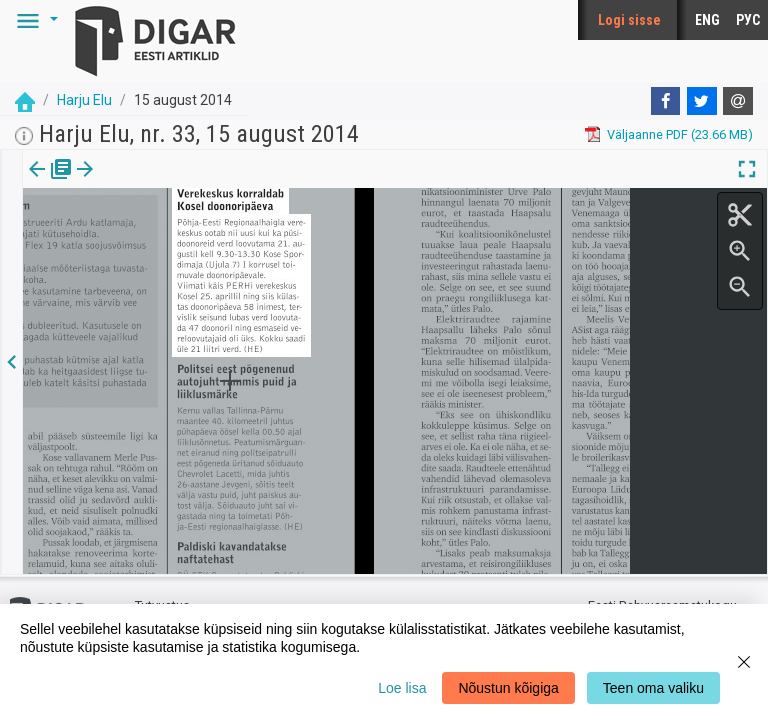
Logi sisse (629, 20)
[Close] (744, 662)
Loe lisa (402, 688)
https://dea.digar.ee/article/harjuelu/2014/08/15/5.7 (172, 262)
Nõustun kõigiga (508, 688)
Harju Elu (84, 100)
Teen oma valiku (653, 688)
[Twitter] (702, 101)
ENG (707, 20)
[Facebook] (666, 101)
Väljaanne (50, 183)
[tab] (50, 183)
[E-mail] (738, 101)
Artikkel (140, 183)
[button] (34, 20)
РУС (748, 20)
